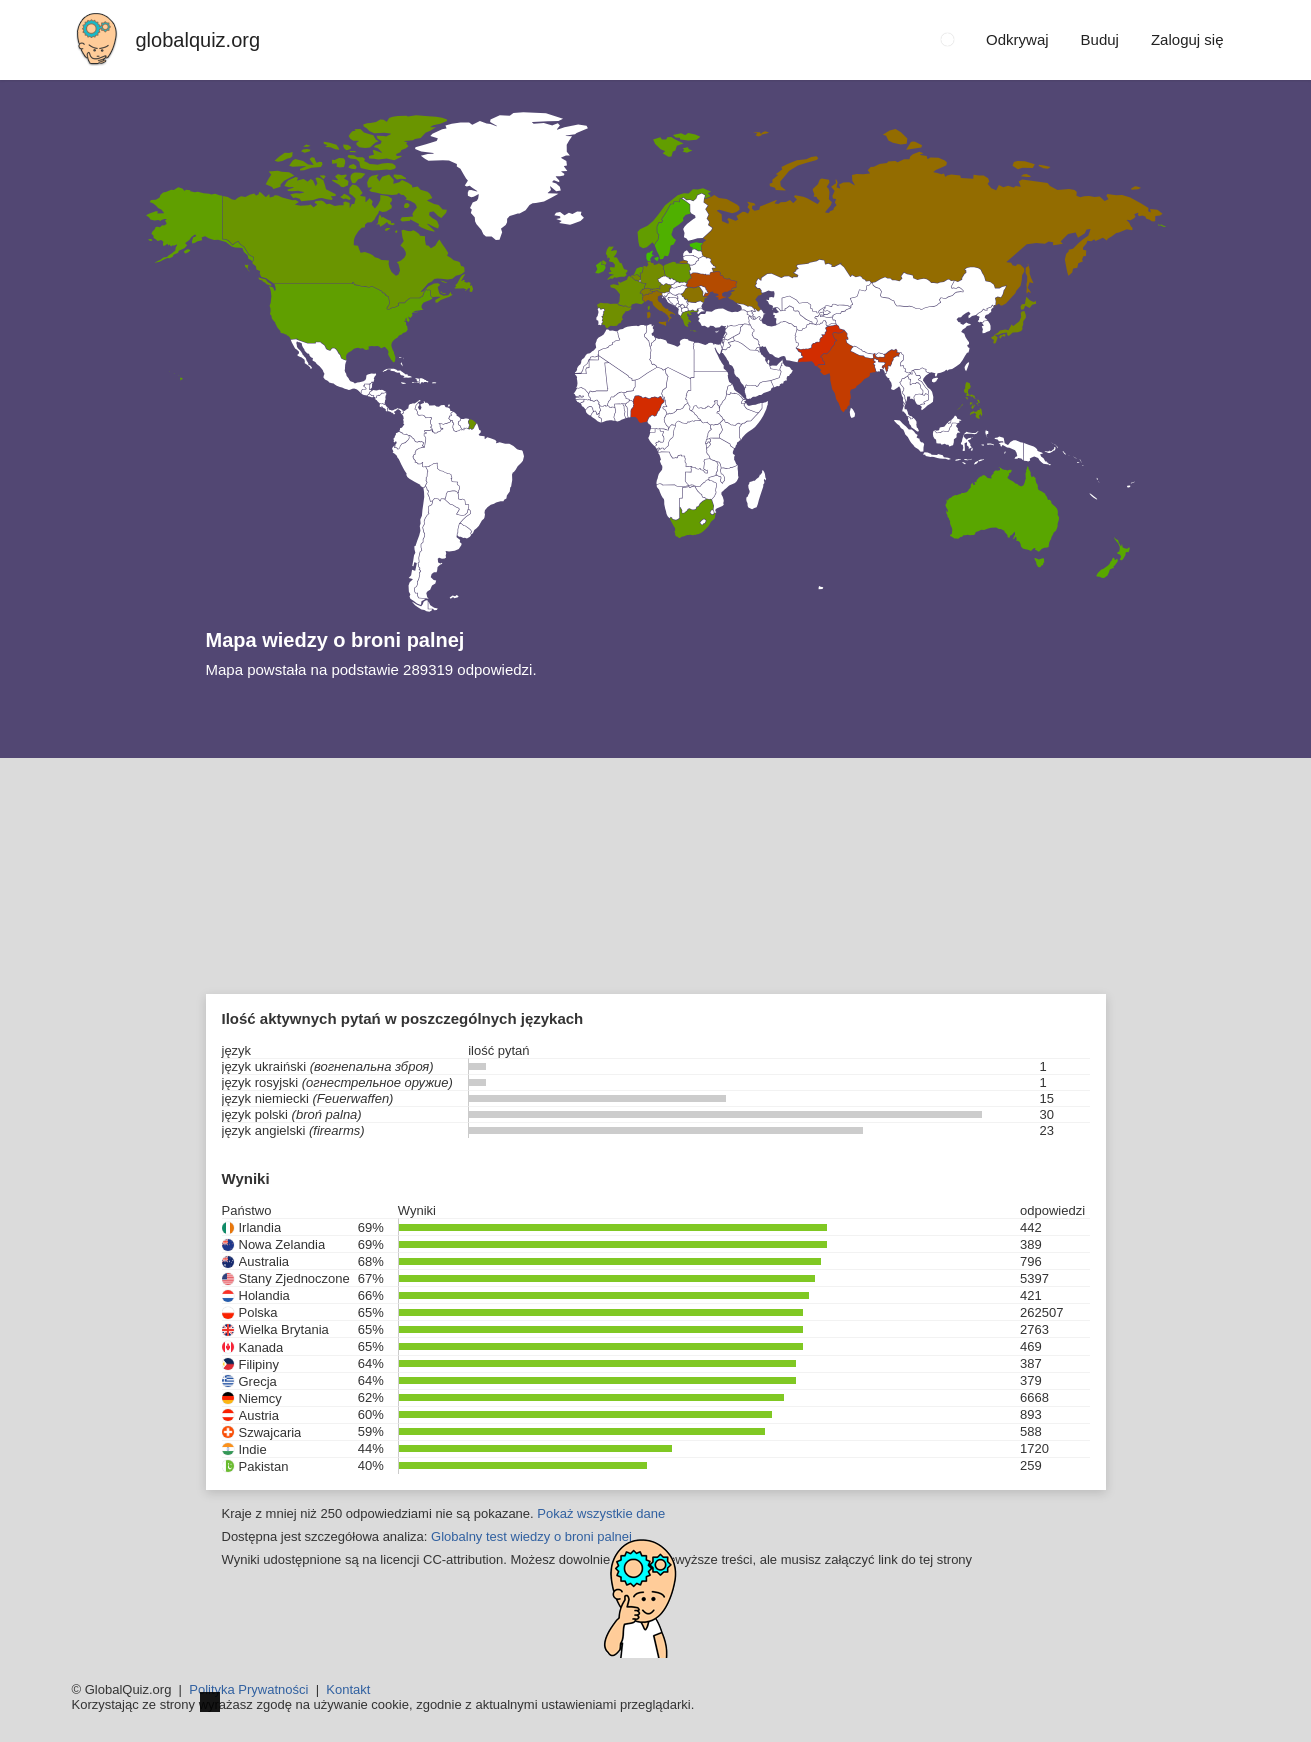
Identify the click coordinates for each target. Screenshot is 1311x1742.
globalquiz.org (198, 40)
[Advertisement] (656, 908)
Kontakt (348, 1689)
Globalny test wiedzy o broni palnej (531, 1536)
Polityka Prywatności (248, 1689)
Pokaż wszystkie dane (601, 1513)
